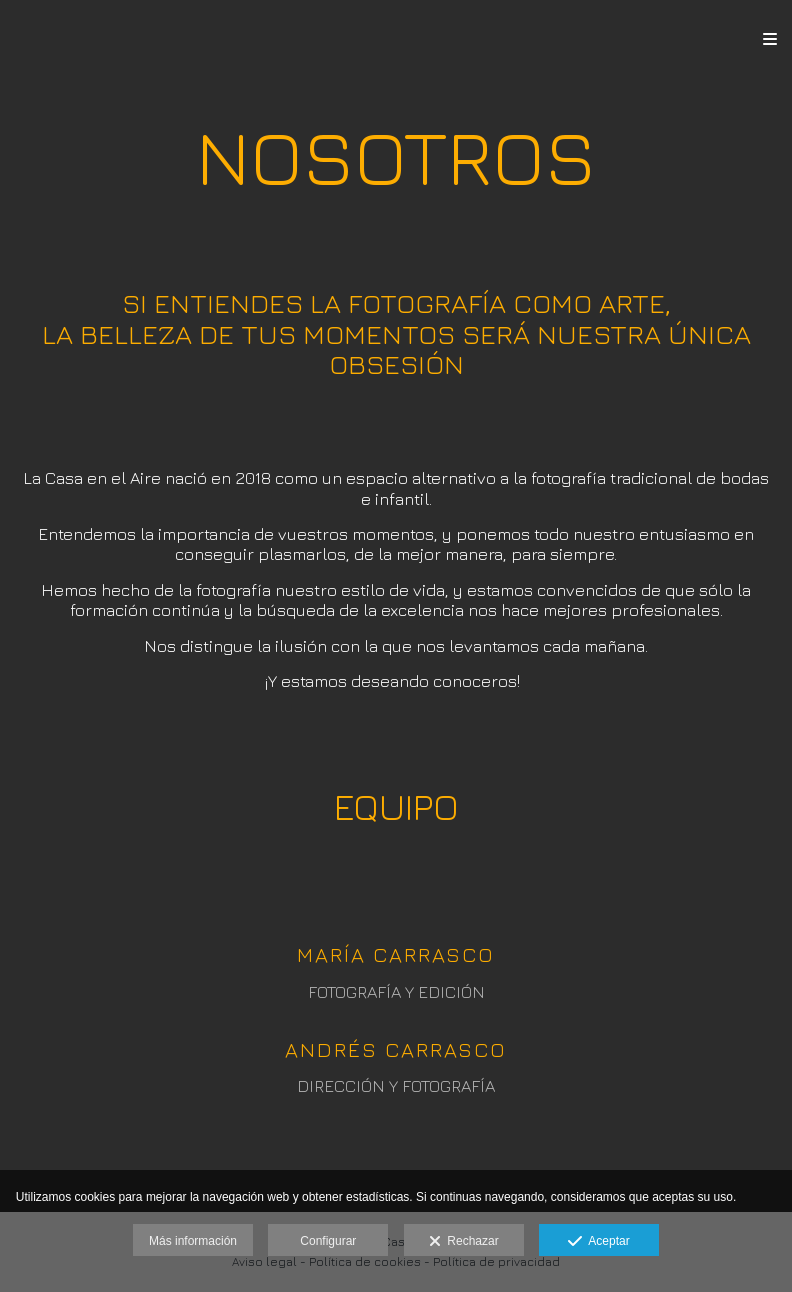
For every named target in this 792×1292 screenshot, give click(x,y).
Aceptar (598, 1242)
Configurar (328, 1241)
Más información (193, 1241)
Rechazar (464, 1242)
